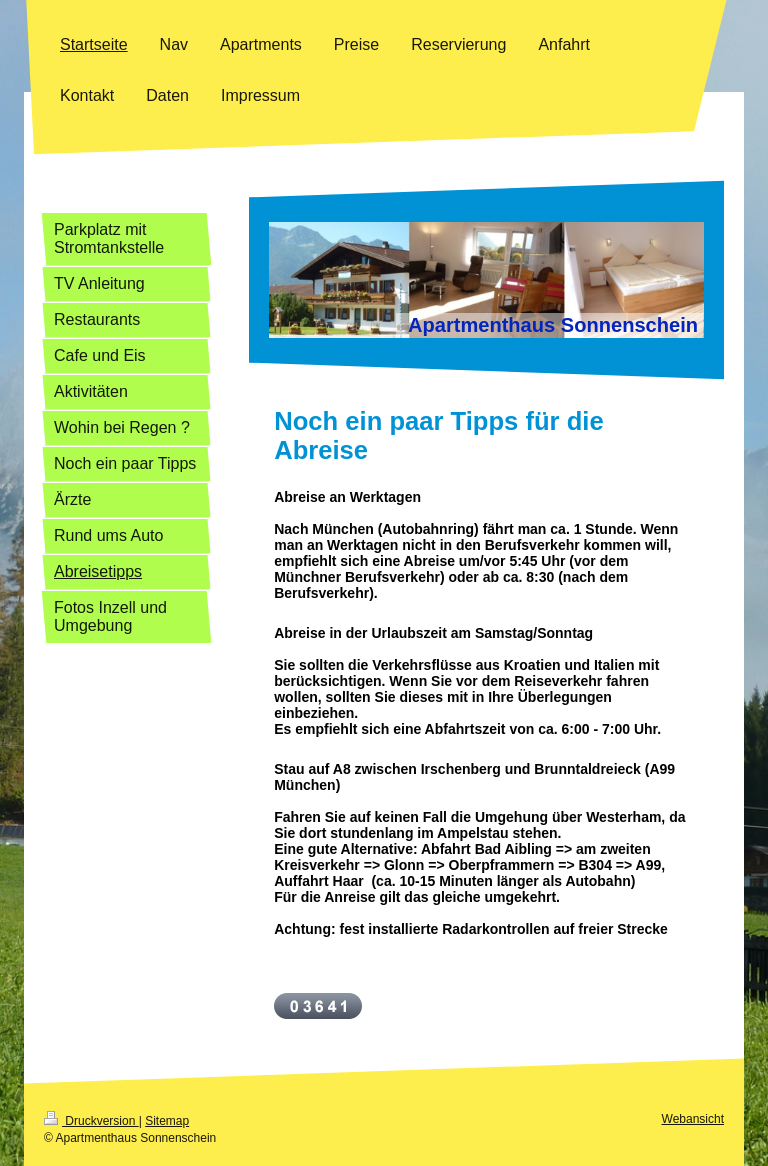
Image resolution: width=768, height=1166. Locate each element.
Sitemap (167, 1121)
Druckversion (91, 1121)
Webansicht (693, 1119)
